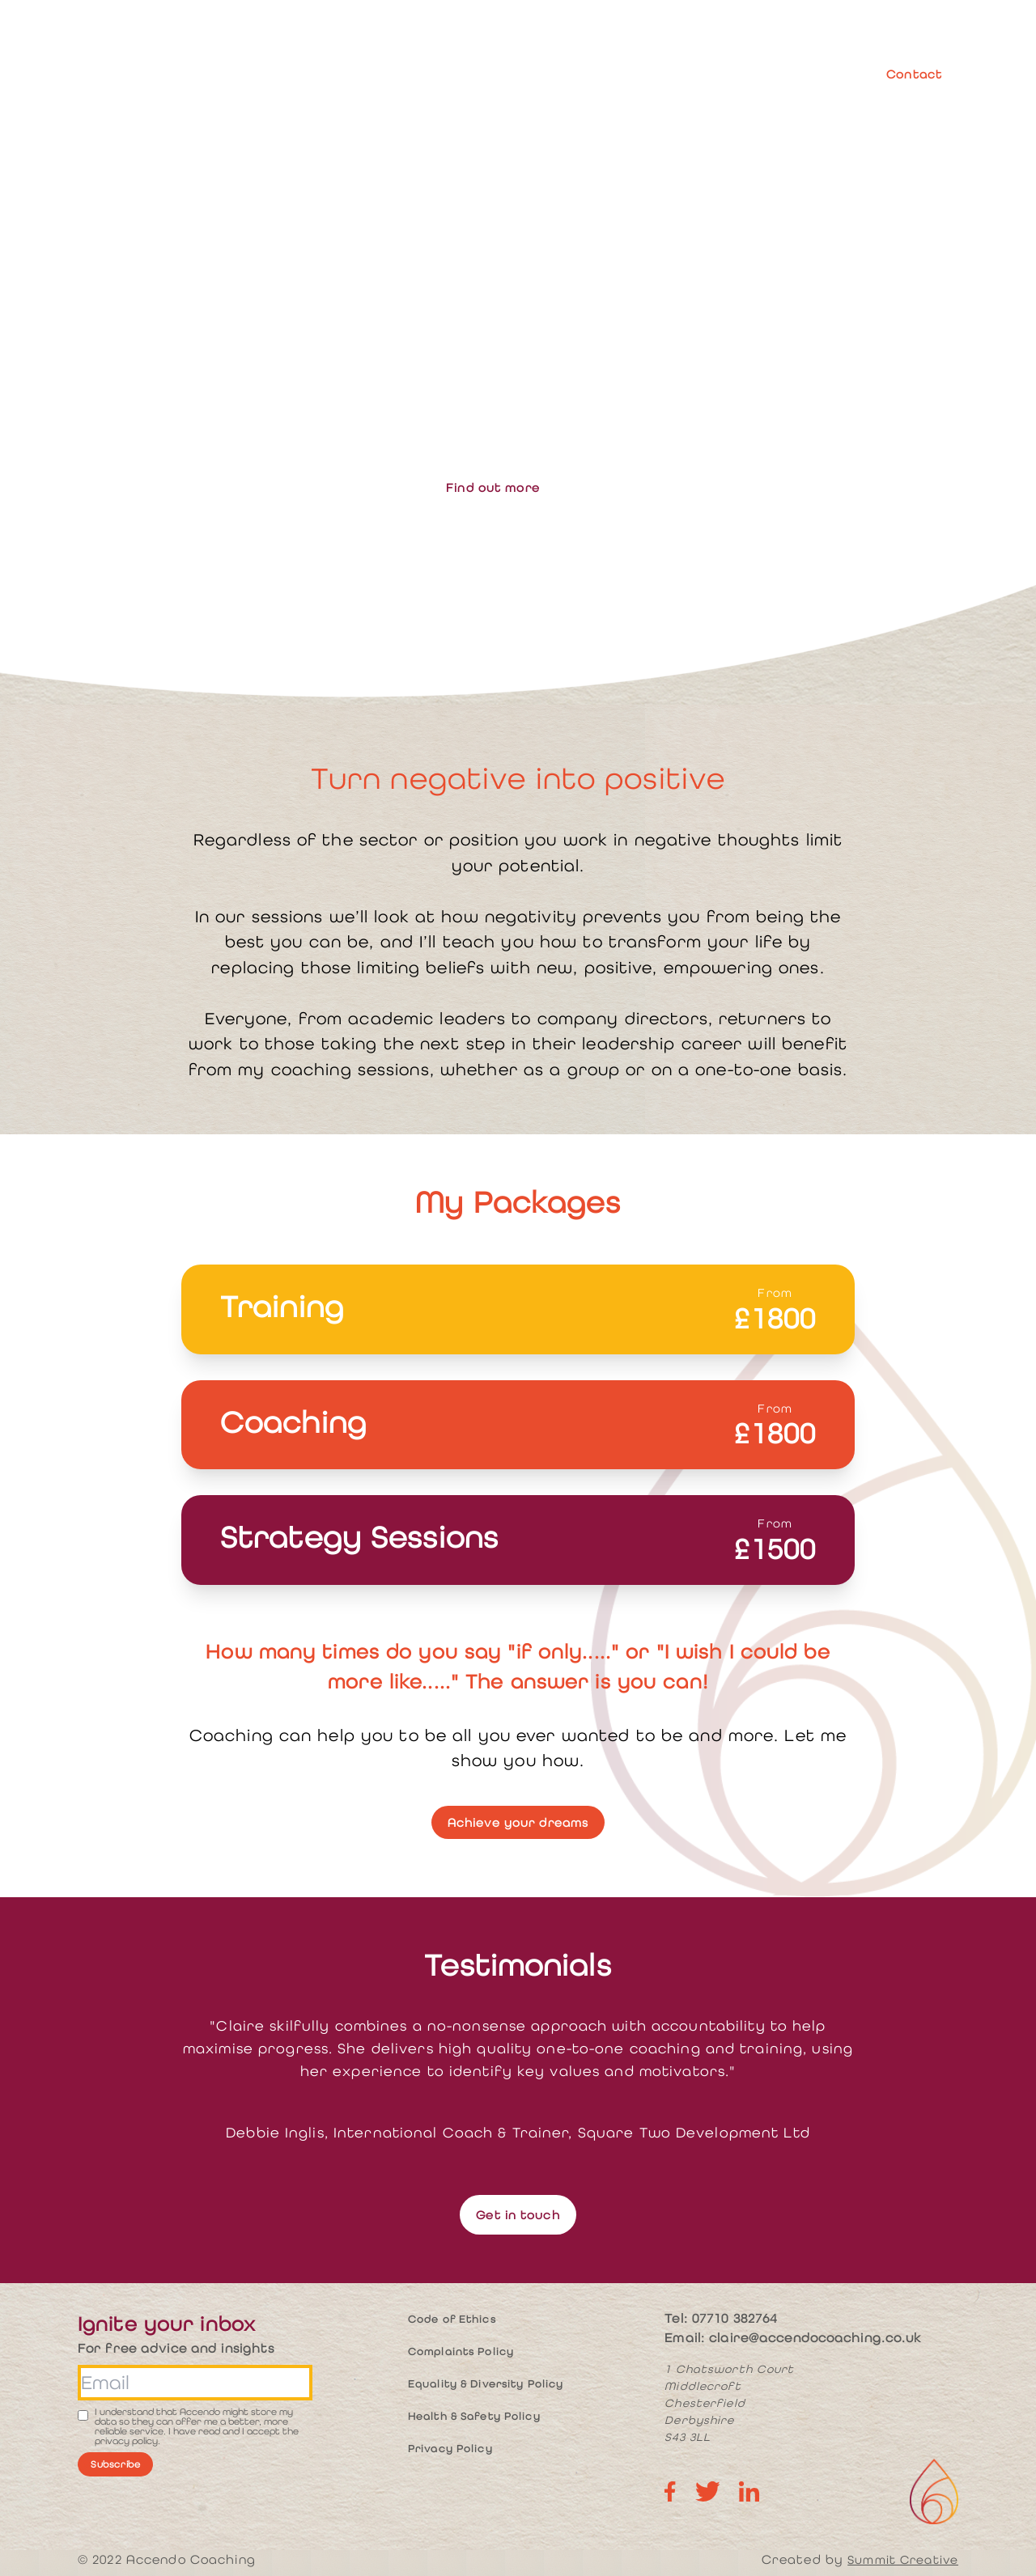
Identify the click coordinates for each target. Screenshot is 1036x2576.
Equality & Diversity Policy (485, 2384)
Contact (914, 74)
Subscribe (115, 2464)
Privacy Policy (450, 2449)
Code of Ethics (452, 2319)
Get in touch (517, 2215)
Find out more (493, 487)
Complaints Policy (461, 2351)
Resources (644, 74)
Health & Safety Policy (474, 2416)
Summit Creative (902, 2559)
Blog (830, 74)
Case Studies (747, 74)
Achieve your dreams (518, 1822)
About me (471, 74)
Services (556, 74)
